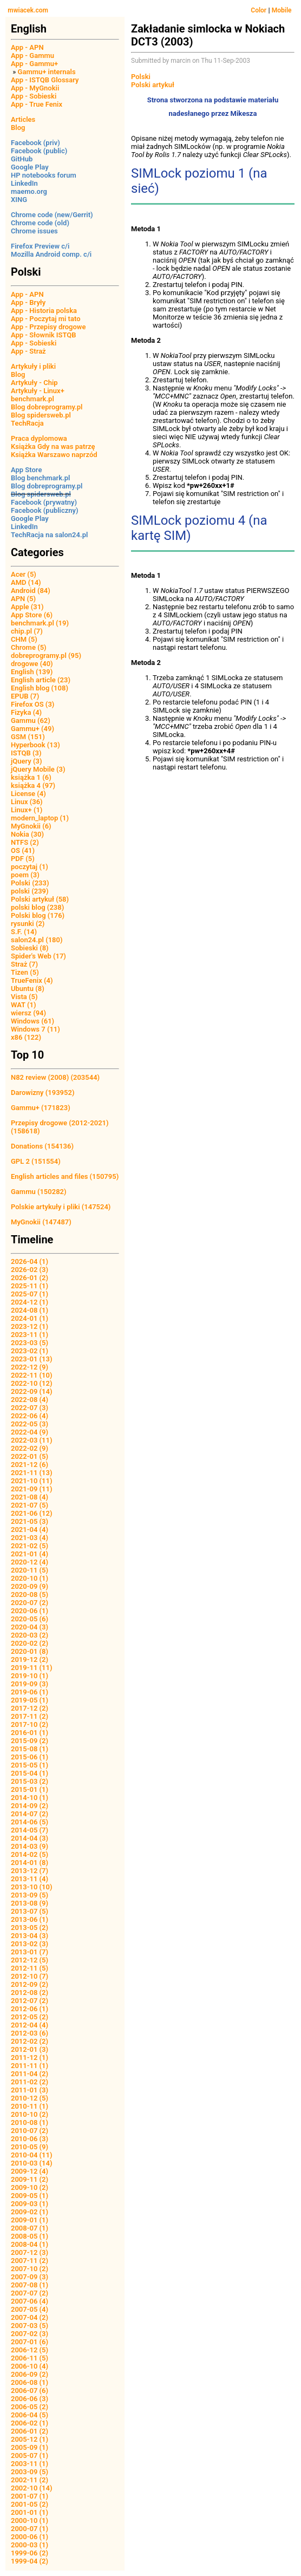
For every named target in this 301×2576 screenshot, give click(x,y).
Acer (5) (23, 574)
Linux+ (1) (26, 810)
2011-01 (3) (29, 2090)
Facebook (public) (39, 151)
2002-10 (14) (32, 2488)
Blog (18, 127)
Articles (23, 119)
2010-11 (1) (29, 2106)
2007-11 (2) (29, 2261)
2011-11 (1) (29, 2066)
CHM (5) (24, 639)
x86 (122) (26, 1037)
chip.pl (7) (27, 631)
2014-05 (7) (29, 1830)
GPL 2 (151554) (36, 1161)
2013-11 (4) (29, 1879)
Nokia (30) (27, 834)
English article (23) (40, 680)
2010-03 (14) (32, 2163)
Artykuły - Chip (34, 383)
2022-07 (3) (29, 1408)
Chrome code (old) (40, 223)
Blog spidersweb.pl (41, 415)
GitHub (21, 159)
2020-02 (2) (29, 1643)
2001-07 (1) (29, 2496)
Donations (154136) (42, 1146)
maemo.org (29, 191)
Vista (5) (24, 997)
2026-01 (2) (29, 1278)
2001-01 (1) (29, 2512)
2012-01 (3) (29, 2049)
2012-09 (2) (29, 1984)
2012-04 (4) (29, 2025)
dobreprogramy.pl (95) (46, 655)
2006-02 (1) (29, 2423)
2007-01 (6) (29, 2342)
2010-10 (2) (29, 2114)
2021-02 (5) (29, 1546)
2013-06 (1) (29, 1919)
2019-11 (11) (32, 1668)
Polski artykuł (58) (40, 899)
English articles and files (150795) (65, 1176)
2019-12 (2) (29, 1659)
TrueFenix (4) (32, 980)
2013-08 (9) (29, 1903)
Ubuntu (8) (27, 988)
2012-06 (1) (29, 2009)
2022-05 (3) (29, 1424)
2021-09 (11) (32, 1489)
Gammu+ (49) (32, 729)
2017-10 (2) (29, 1724)
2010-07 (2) (29, 2131)
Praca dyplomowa (39, 438)
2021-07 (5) (29, 1505)
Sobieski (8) (30, 948)
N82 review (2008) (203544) (55, 1077)
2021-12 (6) (29, 1464)
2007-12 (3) (29, 2252)
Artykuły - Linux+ (37, 391)
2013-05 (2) (29, 1927)
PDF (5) (23, 859)
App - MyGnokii (35, 88)
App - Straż (28, 351)
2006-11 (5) (29, 2358)
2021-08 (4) (29, 1497)
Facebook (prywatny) (44, 502)
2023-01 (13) (32, 1359)
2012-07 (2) (29, 2001)
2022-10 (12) (32, 1383)
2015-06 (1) (29, 1757)
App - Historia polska (44, 310)
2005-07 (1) (29, 2455)
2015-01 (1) (29, 1789)
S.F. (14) (24, 932)
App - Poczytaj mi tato (46, 319)
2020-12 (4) (29, 1562)
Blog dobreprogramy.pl (46, 407)
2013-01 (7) (29, 1952)
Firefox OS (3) (32, 704)
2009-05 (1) (29, 2196)
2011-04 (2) (29, 2074)
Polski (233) (30, 883)
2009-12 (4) (29, 2171)
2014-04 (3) (29, 1838)
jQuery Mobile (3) (38, 769)
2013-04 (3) (29, 1936)
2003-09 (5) (29, 2472)
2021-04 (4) (29, 1529)
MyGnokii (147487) (41, 1222)
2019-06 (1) (29, 1692)
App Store (26, 470)
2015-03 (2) (29, 1781)
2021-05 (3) (29, 1521)
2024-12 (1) (29, 1302)
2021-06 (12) (32, 1513)
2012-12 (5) (29, 1960)
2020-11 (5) (29, 1570)
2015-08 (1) (29, 1749)
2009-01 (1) (29, 2220)
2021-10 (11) (32, 1481)
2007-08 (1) (29, 2285)
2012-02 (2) (29, 2041)
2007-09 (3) (29, 2277)
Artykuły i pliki (33, 366)
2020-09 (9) (29, 1586)
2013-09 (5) (29, 1895)
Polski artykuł (152, 85)
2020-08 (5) (29, 1594)
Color (258, 10)
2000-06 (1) (29, 2537)
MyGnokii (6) (31, 826)
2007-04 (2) (29, 2317)
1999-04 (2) (29, 2561)
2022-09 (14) (32, 1391)
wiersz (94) (28, 1013)
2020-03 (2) (29, 1635)
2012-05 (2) (29, 2017)
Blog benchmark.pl (40, 478)
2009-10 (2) (29, 2187)
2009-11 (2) (29, 2179)
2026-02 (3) (29, 1270)
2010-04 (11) (32, 2155)
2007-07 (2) (29, 2293)
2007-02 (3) (29, 2334)
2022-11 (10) (32, 1375)
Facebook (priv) (35, 143)
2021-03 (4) (29, 1538)
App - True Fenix (36, 104)
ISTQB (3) (26, 753)
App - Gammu (32, 55)
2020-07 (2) (29, 1603)
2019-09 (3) (29, 1684)
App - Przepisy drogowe (48, 327)
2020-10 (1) (29, 1578)
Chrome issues (34, 231)
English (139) (32, 672)
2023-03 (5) (29, 1343)
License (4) (28, 794)
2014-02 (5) (29, 1854)
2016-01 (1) (29, 1733)
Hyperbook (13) (35, 745)
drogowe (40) (32, 664)
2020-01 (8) (29, 1651)
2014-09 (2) (29, 1806)
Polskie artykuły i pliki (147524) (60, 1207)
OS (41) (23, 850)
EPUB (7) (25, 696)
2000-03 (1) (29, 2545)
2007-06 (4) (29, 2301)
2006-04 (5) (29, 2415)
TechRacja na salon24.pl (49, 535)
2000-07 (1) (29, 2529)
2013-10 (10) (32, 1887)
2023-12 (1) (29, 1326)
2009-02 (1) (29, 2212)
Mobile (282, 10)
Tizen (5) (25, 972)
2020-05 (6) (29, 1619)
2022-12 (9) (29, 1367)
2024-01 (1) (29, 1318)
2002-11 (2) (29, 2480)
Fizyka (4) (26, 712)
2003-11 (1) (29, 2464)
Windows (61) (32, 1021)
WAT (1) (23, 1005)
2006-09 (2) (29, 2374)
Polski (140, 77)
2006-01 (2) (29, 2431)
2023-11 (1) (29, 1335)
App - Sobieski (33, 96)
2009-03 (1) (29, 2204)
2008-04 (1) (29, 2244)
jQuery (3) (26, 761)
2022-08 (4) (29, 1399)
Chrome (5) (29, 647)
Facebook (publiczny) (44, 510)
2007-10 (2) (29, 2269)
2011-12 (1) (29, 2057)
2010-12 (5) (29, 2098)
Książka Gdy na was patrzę (53, 446)
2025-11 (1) (29, 1286)
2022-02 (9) (29, 1448)
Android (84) (30, 590)
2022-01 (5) (29, 1456)
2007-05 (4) (29, 2309)
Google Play (30, 167)
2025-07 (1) (29, 1294)
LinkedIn (24, 183)
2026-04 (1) (29, 1261)
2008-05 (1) (29, 2236)
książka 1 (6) (31, 777)
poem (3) (25, 875)
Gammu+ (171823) (40, 1108)
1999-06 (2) (29, 2553)
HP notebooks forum (43, 175)
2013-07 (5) (29, 1911)
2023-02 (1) (29, 1351)
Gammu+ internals (47, 72)
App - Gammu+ (34, 64)
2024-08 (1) (29, 1310)
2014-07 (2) (29, 1814)
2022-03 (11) (32, 1440)
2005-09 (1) (29, 2447)
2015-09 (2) (29, 1741)
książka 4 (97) (33, 785)
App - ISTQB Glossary (45, 80)
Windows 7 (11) (35, 1029)
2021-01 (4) (29, 1554)
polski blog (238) (37, 907)
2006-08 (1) (29, 2382)
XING (19, 199)
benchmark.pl (32, 399)
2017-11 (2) (29, 1716)
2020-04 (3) (29, 1627)
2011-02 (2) (29, 2082)
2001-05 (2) (29, 2504)
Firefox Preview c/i (40, 246)
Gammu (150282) (39, 1192)
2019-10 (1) (29, 1676)
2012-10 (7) (29, 1976)
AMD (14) (26, 582)
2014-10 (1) (29, 1798)
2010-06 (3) (29, 2139)
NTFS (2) (25, 842)
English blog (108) (39, 688)
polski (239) (30, 891)
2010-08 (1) (29, 2122)
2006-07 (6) (29, 2390)
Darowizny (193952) (42, 1092)
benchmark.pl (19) (40, 623)
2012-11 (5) (29, 1968)
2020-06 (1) (29, 1611)
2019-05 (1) (29, 1700)
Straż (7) (24, 964)
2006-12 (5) (29, 2350)
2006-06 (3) (29, 2399)
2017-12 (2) (29, 1708)
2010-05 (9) (29, 2147)
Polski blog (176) (37, 915)
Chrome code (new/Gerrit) (52, 215)
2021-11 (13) (32, 1473)
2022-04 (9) (29, 1432)
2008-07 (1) (29, 2228)
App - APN (27, 47)
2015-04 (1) (29, 1773)
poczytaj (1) (29, 867)
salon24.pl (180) (37, 940)
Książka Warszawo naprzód (54, 455)
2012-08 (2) (29, 1992)
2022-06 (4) (29, 1416)
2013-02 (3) (29, 1944)
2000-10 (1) (29, 2520)
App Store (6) (32, 615)
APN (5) (23, 599)
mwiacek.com (28, 10)
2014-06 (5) (29, 1822)
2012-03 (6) (29, 2033)
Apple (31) (27, 607)
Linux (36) (27, 802)
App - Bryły (28, 302)
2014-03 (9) (29, 1846)
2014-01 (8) (29, 1862)
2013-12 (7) (29, 1871)
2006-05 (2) (29, 2407)
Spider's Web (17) (38, 956)
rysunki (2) (27, 923)
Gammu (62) (30, 720)
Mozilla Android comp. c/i (51, 254)
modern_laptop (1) (40, 818)
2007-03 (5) (29, 2325)
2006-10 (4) (29, 2366)
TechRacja (27, 423)
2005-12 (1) (29, 2439)
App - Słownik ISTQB (43, 335)
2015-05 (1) (29, 1765)
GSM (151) (28, 737)
